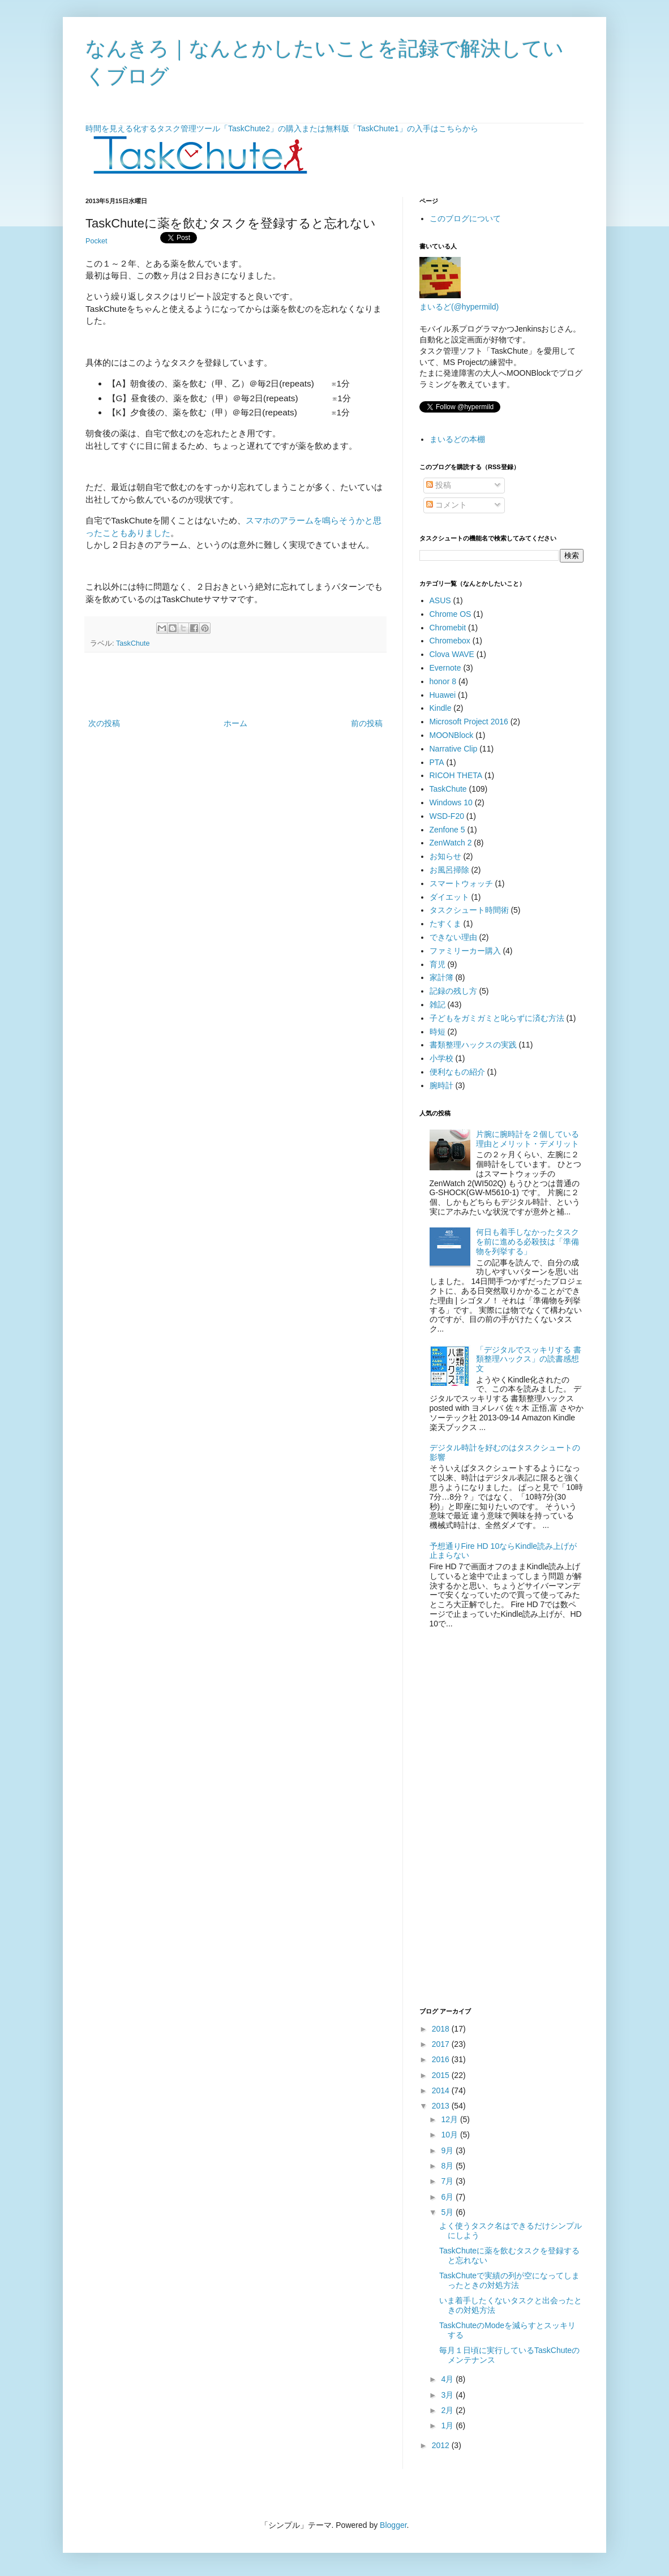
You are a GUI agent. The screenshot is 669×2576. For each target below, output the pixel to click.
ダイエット (449, 896)
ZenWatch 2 (451, 842)
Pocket (96, 241)
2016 (442, 2059)
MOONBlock (452, 735)
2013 (442, 2105)
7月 (448, 2181)
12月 (450, 2119)
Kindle (441, 707)
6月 (448, 2196)
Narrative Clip (454, 748)
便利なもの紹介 (457, 1071)
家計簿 (441, 977)
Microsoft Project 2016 (469, 721)
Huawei (443, 694)
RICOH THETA (456, 775)
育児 (437, 964)
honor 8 (443, 681)
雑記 (437, 1004)
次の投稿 (104, 723)
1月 (448, 2425)
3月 (448, 2394)
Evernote (445, 667)
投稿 (438, 485)
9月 (448, 2150)
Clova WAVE (452, 654)
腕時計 (441, 1085)
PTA (437, 762)
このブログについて (465, 218)
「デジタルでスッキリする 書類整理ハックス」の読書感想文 (528, 1359)
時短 (437, 1031)
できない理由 (453, 937)
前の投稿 (367, 723)
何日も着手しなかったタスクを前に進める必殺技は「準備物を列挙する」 (527, 1241)
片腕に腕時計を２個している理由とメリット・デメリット (527, 1139)
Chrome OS (450, 614)
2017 (442, 2044)
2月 (448, 2410)
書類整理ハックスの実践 (473, 1044)
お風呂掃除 (449, 869)
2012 (442, 2445)
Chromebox (450, 640)
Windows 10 (451, 802)
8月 (448, 2165)
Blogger (393, 2525)
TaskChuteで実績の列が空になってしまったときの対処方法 (509, 2280)
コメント (446, 504)
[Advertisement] (235, 685)
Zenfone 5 (447, 829)
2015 (442, 2075)
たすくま (445, 923)
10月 (450, 2134)
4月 (448, 2379)
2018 (442, 2028)
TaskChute (133, 643)
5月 (448, 2212)
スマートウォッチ (461, 883)
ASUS (440, 600)
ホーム (235, 723)
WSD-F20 (447, 816)
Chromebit (448, 627)
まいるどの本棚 (457, 439)
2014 (442, 2090)
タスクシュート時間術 (469, 910)
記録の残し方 (453, 990)
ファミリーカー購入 (465, 950)
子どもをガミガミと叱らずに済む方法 (497, 1018)
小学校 (441, 1058)
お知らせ (445, 856)
